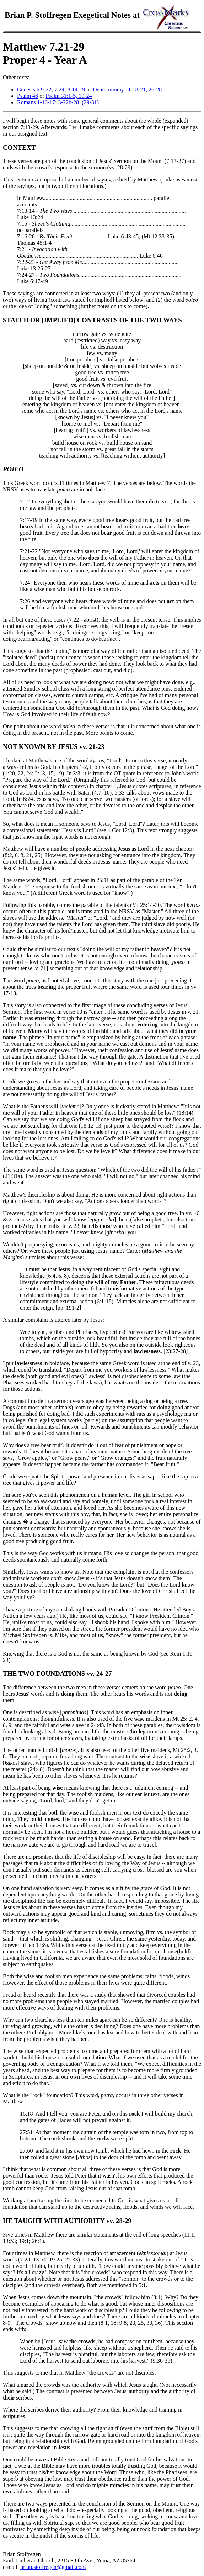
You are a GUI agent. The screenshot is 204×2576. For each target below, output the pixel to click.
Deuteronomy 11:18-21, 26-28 (127, 89)
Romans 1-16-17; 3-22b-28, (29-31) (58, 102)
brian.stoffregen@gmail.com (53, 2567)
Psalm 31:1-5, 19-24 (68, 96)
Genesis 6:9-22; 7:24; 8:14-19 (52, 89)
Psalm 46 (27, 96)
